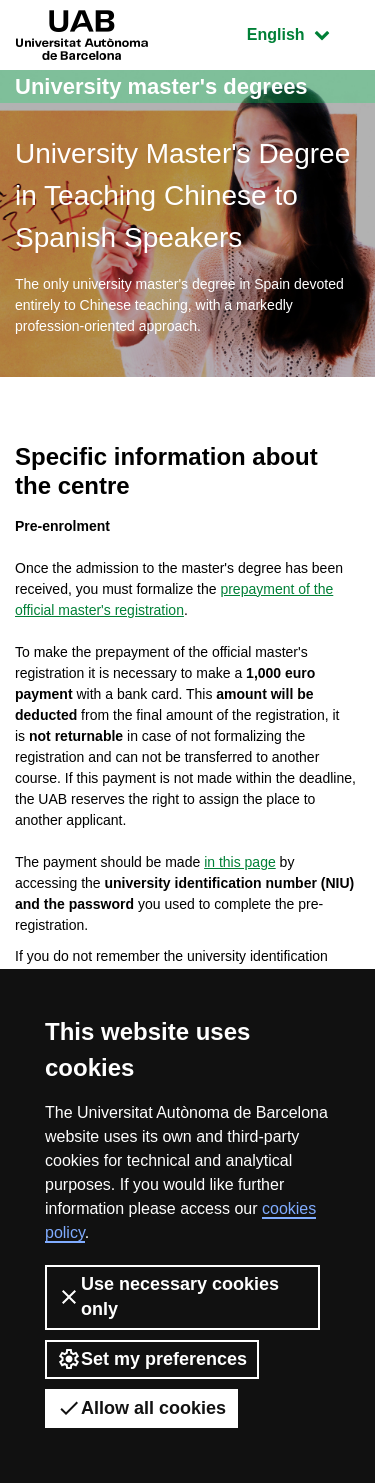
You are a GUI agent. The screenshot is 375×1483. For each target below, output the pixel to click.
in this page (240, 862)
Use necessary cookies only (168, 1296)
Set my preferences (152, 1359)
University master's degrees (161, 86)
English (303, 32)
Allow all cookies (141, 1408)
